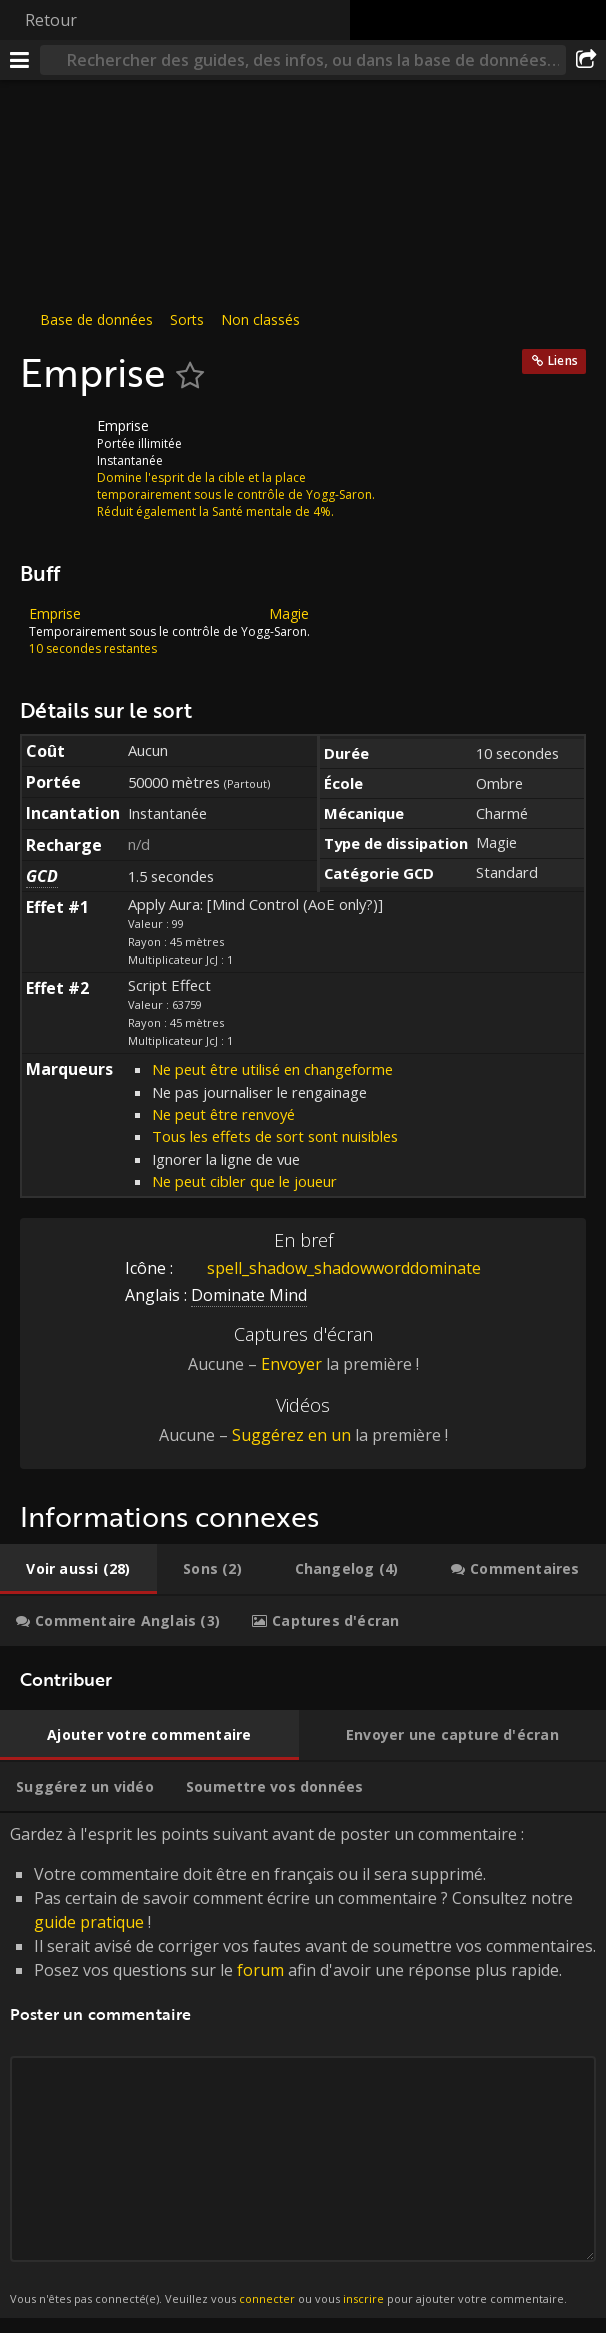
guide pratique (89, 1922)
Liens (563, 360)
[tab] (78, 1569)
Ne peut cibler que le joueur (244, 1181)
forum (260, 1970)
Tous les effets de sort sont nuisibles (275, 1136)
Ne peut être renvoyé (223, 1114)
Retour (51, 20)
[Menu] (20, 60)
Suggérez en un (291, 1435)
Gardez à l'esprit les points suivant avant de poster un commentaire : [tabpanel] (303, 2065)
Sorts (187, 319)
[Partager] (586, 60)
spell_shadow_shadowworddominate (329, 1268)
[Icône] (54, 441)
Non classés (260, 319)
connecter (267, 2298)
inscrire (363, 2298)
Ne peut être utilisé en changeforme (272, 1069)
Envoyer (291, 1364)
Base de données (96, 319)
